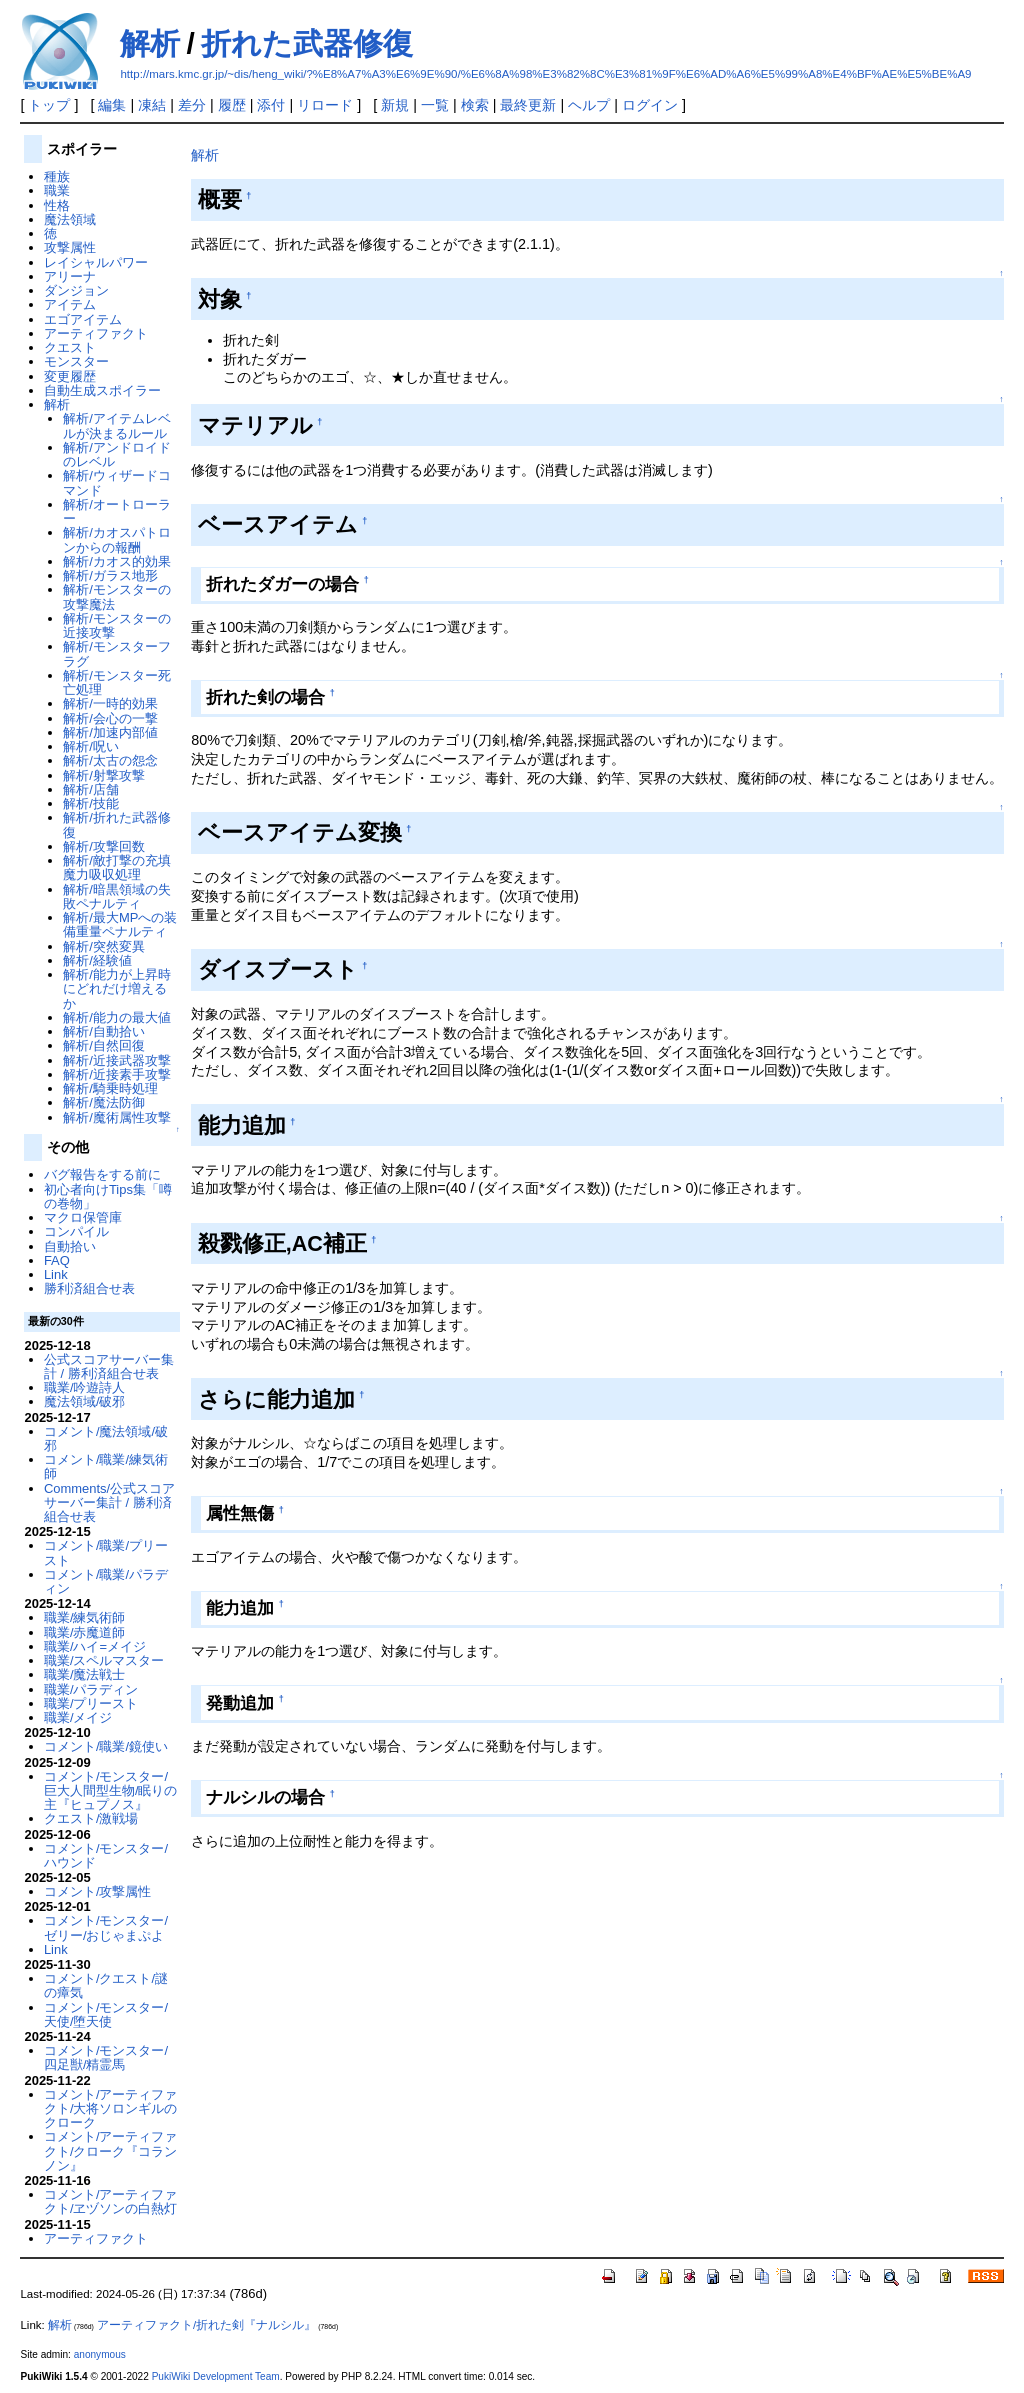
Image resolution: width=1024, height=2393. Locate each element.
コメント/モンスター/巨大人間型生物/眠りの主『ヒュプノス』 (111, 1791)
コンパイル (76, 1231)
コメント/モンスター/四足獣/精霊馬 (106, 2057)
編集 (112, 105)
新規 (395, 105)
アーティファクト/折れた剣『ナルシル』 (206, 2325)
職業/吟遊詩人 (85, 1387)
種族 (57, 176)
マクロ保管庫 (83, 1217)
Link (56, 1274)
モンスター (76, 361)
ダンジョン (76, 290)
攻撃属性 (70, 247)
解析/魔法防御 (104, 1102)
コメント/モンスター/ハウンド (106, 1855)
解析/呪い (91, 746)
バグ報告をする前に (102, 1174)
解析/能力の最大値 (117, 1017)
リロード (325, 105)
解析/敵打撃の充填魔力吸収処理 (117, 867)
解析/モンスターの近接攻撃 (117, 625)
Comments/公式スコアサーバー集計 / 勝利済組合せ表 (109, 1503)
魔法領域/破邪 (85, 1401)
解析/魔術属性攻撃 (117, 1117)
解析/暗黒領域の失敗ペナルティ (117, 896)
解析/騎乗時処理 (110, 1088)
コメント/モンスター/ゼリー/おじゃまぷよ (106, 1927)
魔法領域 (70, 219)
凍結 (152, 105)
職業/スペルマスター (104, 1660)
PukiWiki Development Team (216, 2376)
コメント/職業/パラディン (106, 1581)
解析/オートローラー (117, 511)
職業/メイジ (78, 1717)
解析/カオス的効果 (117, 561)
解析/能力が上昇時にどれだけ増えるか (117, 989)
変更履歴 (70, 376)
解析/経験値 (97, 960)
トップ (49, 105)
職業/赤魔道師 (85, 1632)
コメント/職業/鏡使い (106, 1746)
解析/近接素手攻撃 (117, 1074)
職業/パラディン (91, 1689)
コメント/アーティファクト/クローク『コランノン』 (111, 2151)
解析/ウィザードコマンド (117, 482)
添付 (271, 105)
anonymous (100, 2354)
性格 (57, 205)
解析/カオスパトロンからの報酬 (117, 539)
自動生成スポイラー (102, 390)
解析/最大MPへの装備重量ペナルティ (120, 924)
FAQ (57, 1260)
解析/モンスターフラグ (117, 653)
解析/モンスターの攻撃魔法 (117, 596)
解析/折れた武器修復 (117, 824)
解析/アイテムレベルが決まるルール (117, 425)
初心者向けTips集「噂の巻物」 (108, 1196)
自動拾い (70, 1246)
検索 (475, 105)
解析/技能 (91, 803)
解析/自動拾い (104, 1031)
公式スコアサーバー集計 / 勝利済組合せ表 (109, 1366)
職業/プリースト (91, 1703)
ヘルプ (589, 105)
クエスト (70, 347)
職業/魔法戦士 (85, 1674)
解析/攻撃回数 (104, 846)
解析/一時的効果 (110, 703)
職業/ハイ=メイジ (95, 1646)
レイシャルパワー (96, 262)
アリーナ (70, 276)
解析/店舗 (91, 789)
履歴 (232, 105)
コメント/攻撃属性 (98, 1891)
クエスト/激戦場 (91, 1818)
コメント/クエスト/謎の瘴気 (106, 1985)
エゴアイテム (83, 319)
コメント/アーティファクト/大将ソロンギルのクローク (111, 2109)
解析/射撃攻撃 (104, 775)
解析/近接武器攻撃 (117, 1060)
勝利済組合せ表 (89, 1288)
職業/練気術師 (85, 1617)
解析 (150, 43)
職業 (57, 190)
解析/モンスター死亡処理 (117, 682)
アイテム (70, 304)
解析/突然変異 (104, 946)
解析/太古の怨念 (110, 760)
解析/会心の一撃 (110, 718)
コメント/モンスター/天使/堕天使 (106, 2014)
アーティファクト (96, 333)
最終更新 (528, 105)
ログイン (650, 105)
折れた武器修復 (307, 43)
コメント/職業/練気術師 (106, 1466)
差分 (192, 105)
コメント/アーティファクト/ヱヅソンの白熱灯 (111, 2201)
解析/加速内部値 (110, 732)
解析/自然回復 (104, 1045)
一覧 (435, 105)
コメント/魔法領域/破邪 (106, 1438)
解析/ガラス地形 (110, 575)
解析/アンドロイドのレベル (117, 454)
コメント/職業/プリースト (106, 1552)
